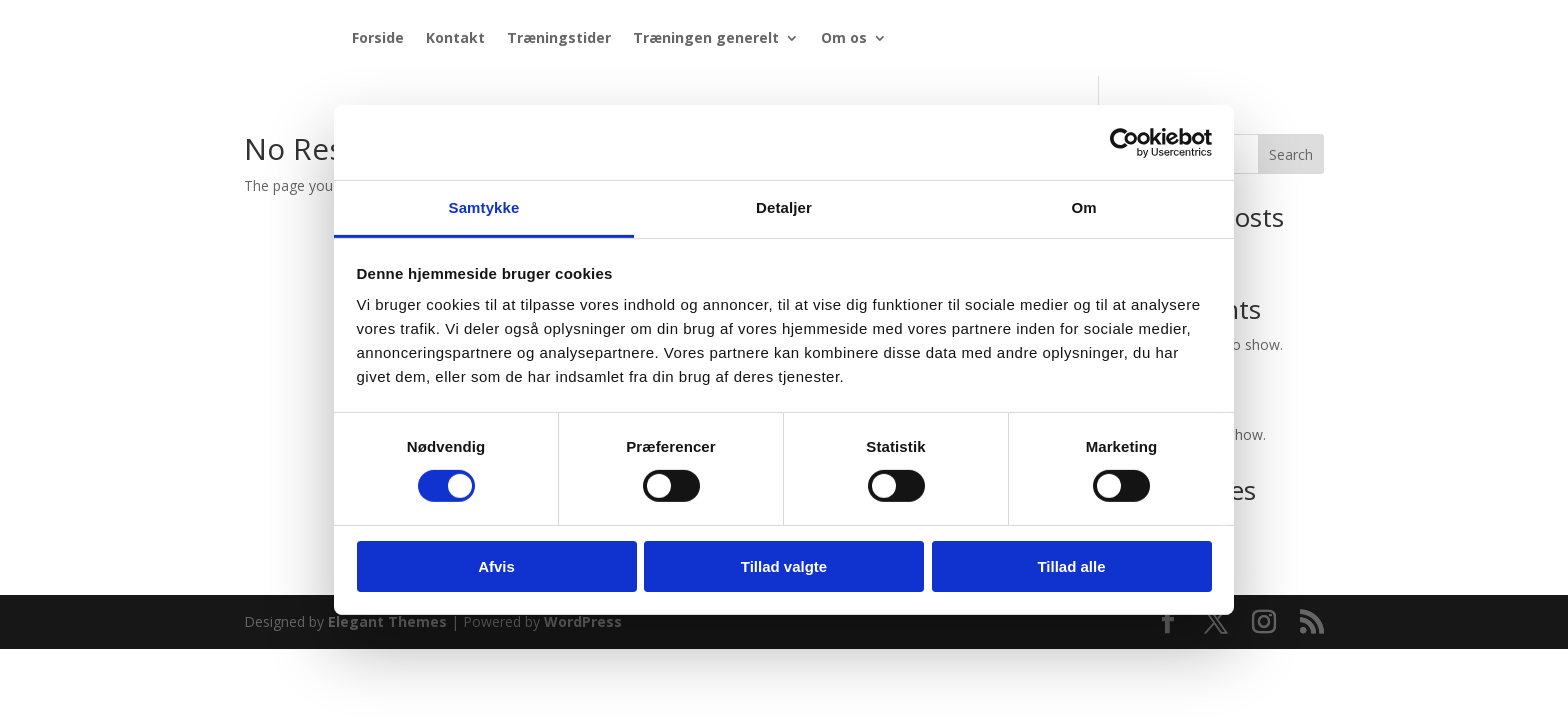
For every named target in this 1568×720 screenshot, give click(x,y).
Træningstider (559, 37)
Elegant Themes (387, 621)
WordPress (583, 621)
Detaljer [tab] (784, 207)
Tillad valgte (784, 566)
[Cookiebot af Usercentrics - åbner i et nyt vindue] (1124, 142)
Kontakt (455, 37)
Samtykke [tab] (484, 207)
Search (1291, 154)
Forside (378, 37)
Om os (844, 37)
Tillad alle (1071, 566)
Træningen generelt (706, 37)
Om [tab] (1083, 207)
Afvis (496, 566)
